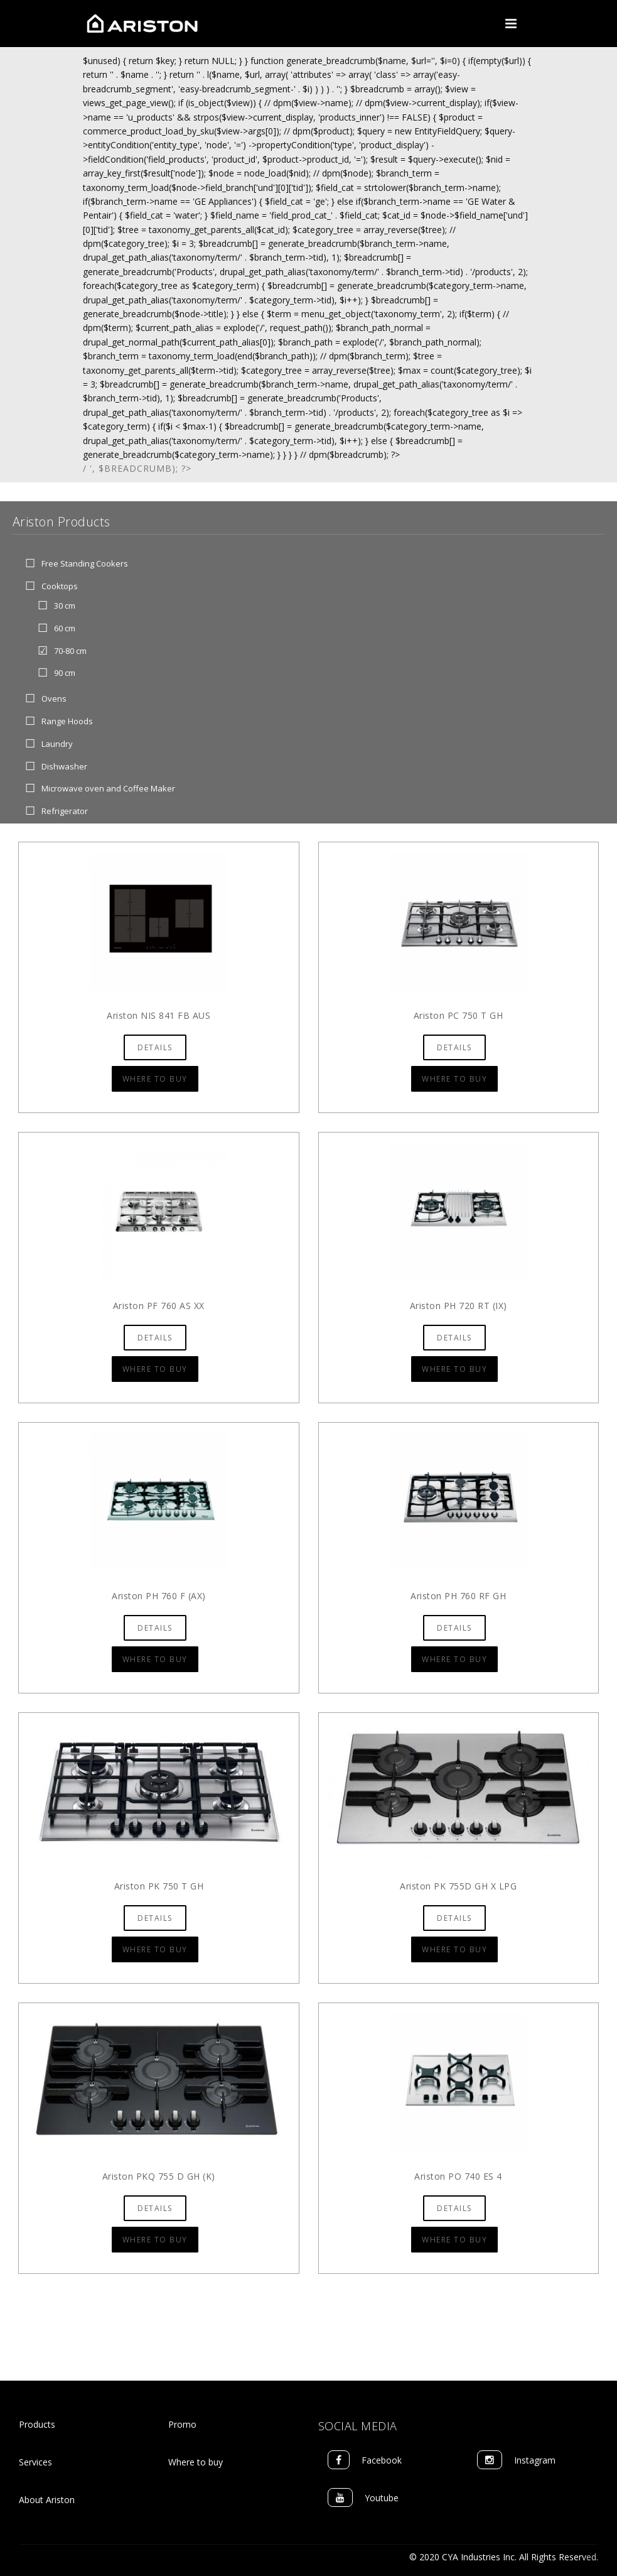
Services (35, 2462)
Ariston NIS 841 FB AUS (158, 1015)
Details (155, 1047)
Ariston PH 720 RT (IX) (458, 1306)
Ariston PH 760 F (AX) (159, 1596)
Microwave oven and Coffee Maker (108, 789)
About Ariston (47, 2500)
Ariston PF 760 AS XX (159, 1306)
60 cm (64, 628)
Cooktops (59, 586)
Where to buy (195, 2462)
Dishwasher (64, 766)
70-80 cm (70, 650)
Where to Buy (155, 1078)
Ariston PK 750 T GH (159, 1886)
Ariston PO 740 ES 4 (458, 2176)
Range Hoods (67, 721)
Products (37, 2424)
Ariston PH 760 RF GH (458, 1596)
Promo (182, 2424)
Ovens (54, 699)
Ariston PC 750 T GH (458, 1015)
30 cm (64, 605)
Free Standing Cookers (84, 564)
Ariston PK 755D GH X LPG (458, 1886)
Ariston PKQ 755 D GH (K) (158, 2176)
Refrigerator (64, 811)
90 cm (64, 673)
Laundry (57, 743)
